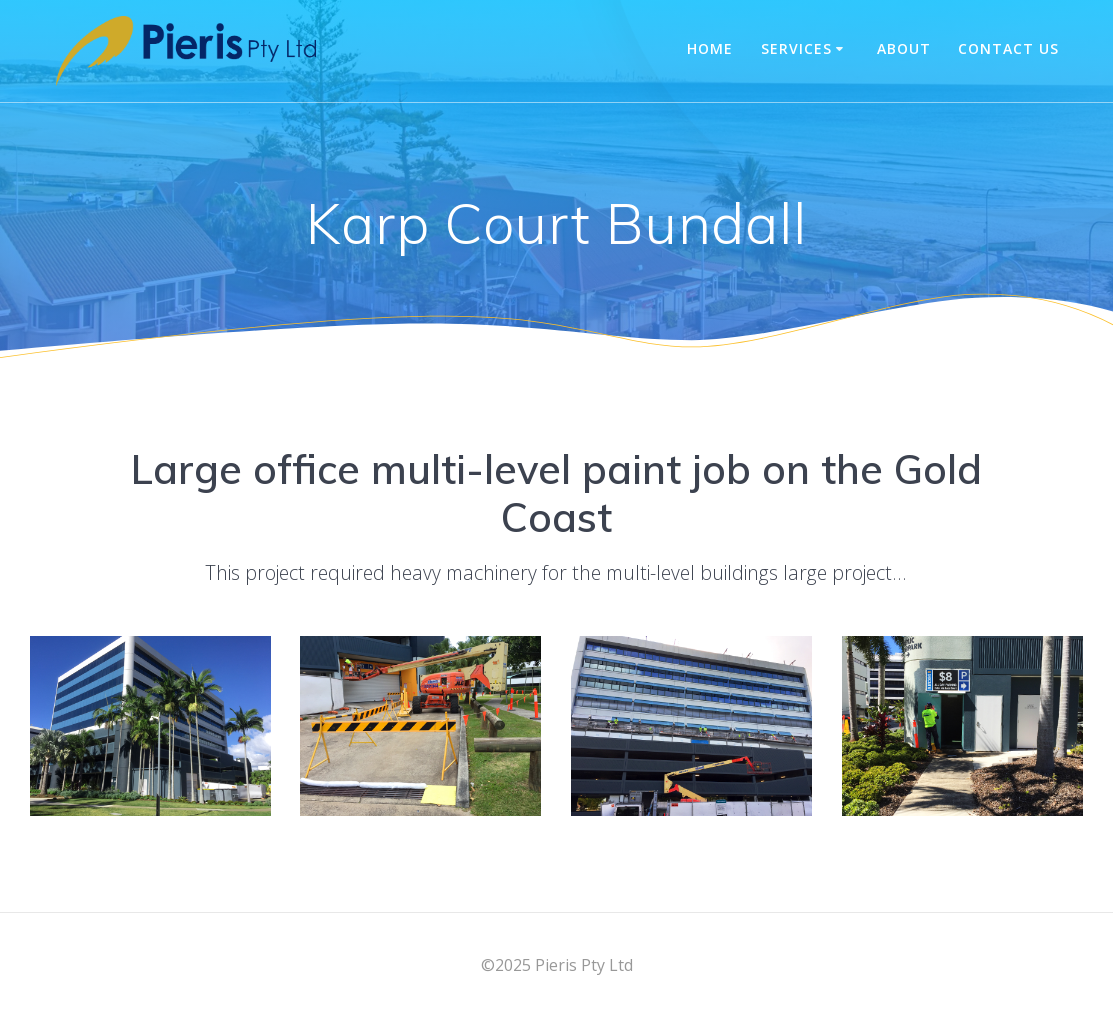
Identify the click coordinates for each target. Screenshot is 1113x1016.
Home (710, 48)
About (904, 48)
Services (796, 48)
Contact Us (1008, 48)
